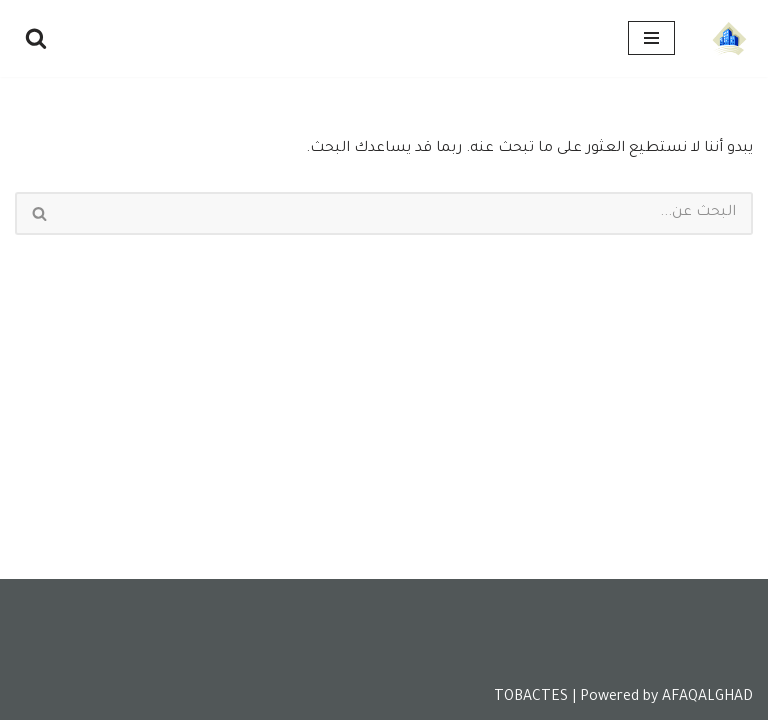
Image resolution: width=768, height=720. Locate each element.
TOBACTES (531, 698)
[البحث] (36, 38)
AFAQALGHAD (707, 698)
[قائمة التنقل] (651, 38)
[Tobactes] (729, 38)
